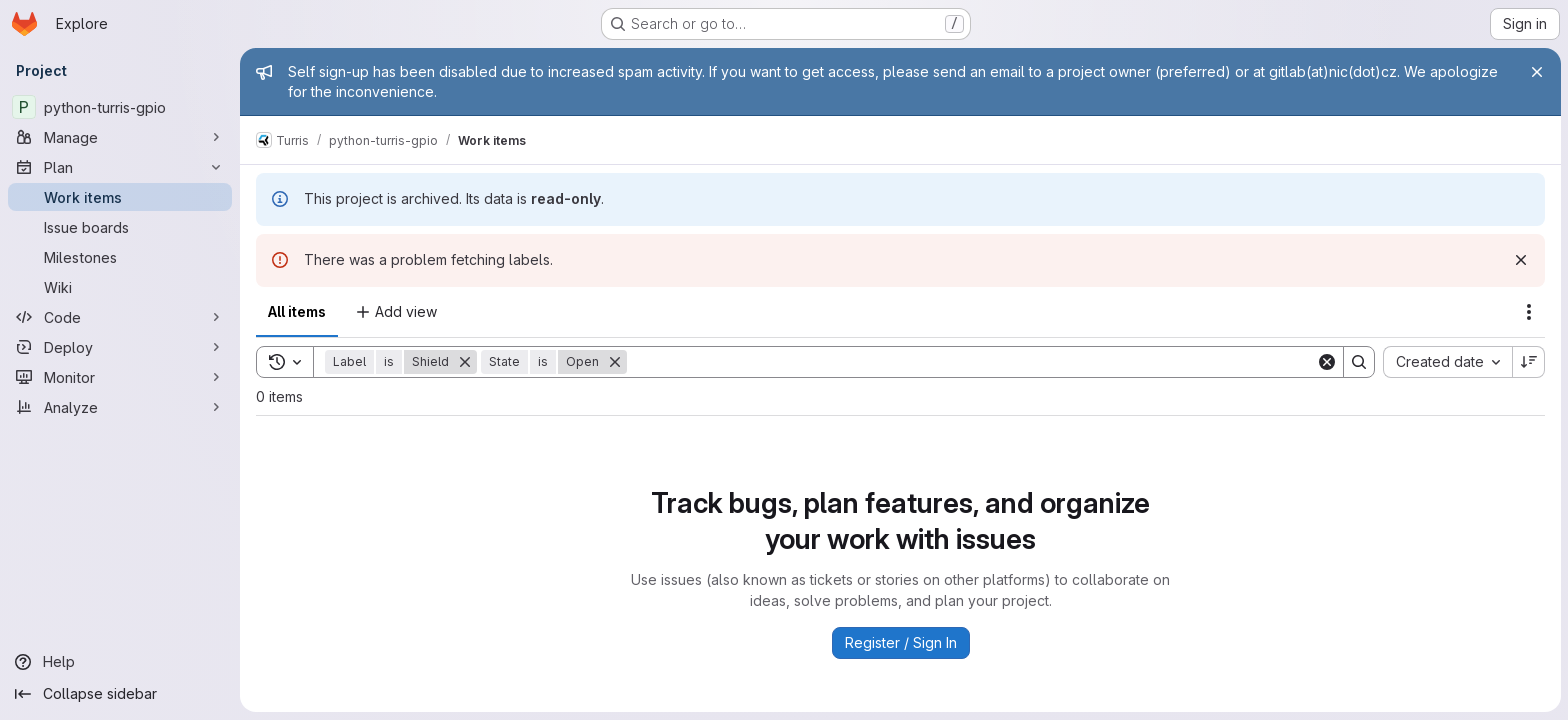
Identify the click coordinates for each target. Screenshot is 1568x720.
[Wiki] (120, 287)
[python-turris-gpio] (120, 107)
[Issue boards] (120, 227)
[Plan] (120, 167)
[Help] (120, 662)
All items (297, 311)
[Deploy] (120, 347)
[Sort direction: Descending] (1528, 362)
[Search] (971, 362)
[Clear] (1326, 362)
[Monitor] (120, 377)
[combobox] (1446, 362)
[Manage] (120, 137)
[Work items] (120, 197)
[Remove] (465, 362)
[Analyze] (120, 407)
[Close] (1536, 72)
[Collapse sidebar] (120, 694)
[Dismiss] (1520, 260)
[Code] (120, 317)
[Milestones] (120, 257)
